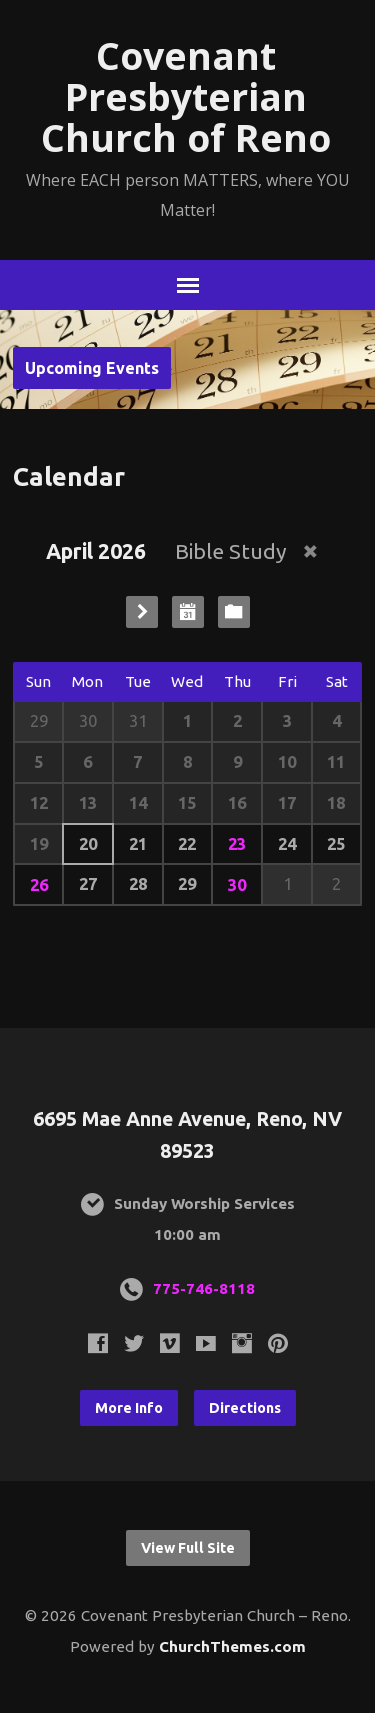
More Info (129, 1408)
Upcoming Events (92, 368)
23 (237, 843)
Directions (245, 1408)
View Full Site (188, 1548)
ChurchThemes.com (232, 1646)
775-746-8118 (204, 1288)
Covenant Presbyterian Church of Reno (186, 96)
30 (237, 884)
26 (39, 884)
